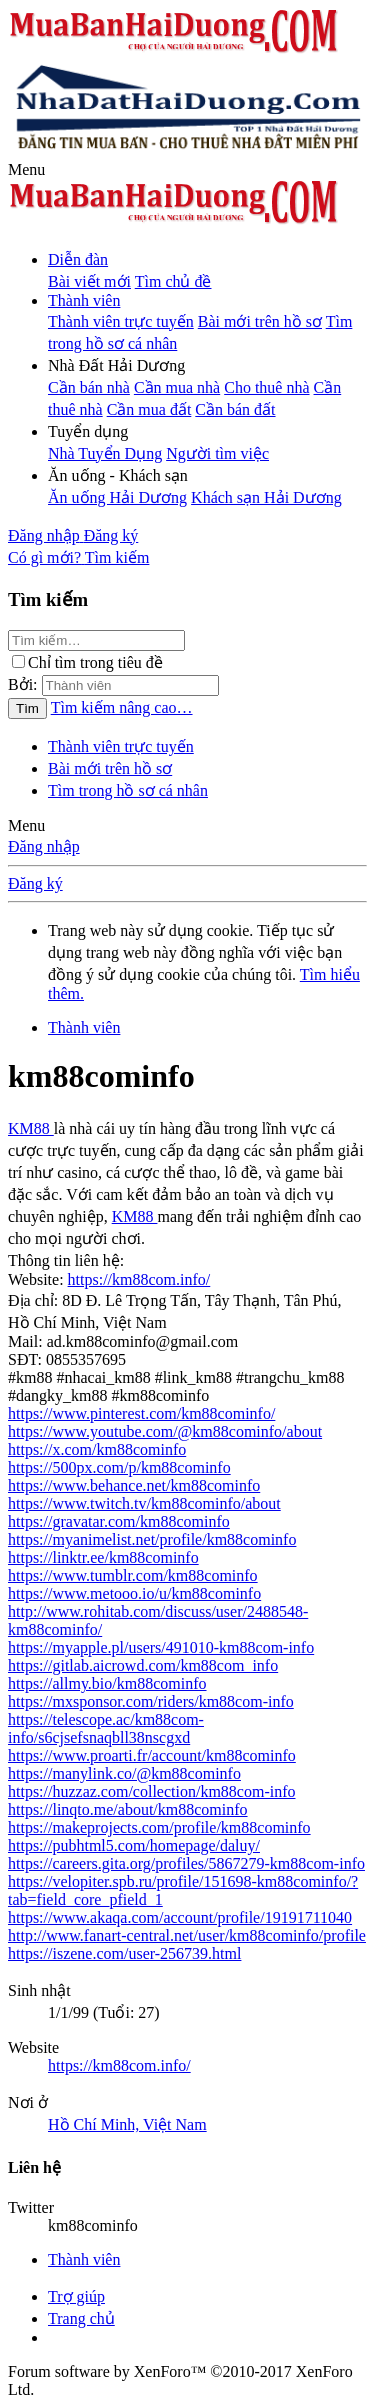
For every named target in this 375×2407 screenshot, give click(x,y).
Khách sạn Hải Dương (266, 497)
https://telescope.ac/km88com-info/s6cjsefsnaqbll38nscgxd (106, 1728)
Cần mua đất (149, 409)
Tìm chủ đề (173, 281)
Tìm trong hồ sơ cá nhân (128, 790)
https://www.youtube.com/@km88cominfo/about (165, 1431)
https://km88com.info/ (139, 1279)
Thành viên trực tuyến (121, 321)
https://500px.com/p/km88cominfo (119, 1467)
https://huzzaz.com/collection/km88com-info (151, 1791)
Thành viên (84, 300)
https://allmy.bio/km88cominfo (107, 1683)
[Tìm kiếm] (117, 557)
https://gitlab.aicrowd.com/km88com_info (143, 1665)
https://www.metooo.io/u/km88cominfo (134, 1593)
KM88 (31, 1128)
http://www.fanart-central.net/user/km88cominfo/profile (187, 1935)
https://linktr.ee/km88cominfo (103, 1557)
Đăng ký (35, 883)
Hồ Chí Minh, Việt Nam (127, 2124)
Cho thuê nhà (266, 387)
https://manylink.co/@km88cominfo (124, 1773)
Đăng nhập (44, 846)
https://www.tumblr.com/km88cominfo (133, 1575)
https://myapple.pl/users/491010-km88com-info (161, 1647)
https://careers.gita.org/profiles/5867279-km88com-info (186, 1863)
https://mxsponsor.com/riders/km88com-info (151, 1701)
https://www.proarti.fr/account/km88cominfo (152, 1755)
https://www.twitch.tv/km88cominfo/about (144, 1503)
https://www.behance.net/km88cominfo (134, 1485)
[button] (26, 169)
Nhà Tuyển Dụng (105, 453)
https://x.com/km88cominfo (97, 1449)
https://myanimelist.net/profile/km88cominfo (152, 1539)
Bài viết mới (89, 281)
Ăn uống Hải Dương (117, 497)
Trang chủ (81, 2318)
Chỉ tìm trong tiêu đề (87, 662)
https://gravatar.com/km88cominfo (119, 1521)
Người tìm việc (217, 453)
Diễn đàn (78, 259)
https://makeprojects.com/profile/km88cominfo (159, 1827)
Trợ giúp (76, 2296)
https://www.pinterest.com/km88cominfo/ (141, 1413)
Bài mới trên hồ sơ (260, 321)
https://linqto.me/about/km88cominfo (128, 1809)
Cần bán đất (235, 409)
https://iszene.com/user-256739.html (124, 1953)
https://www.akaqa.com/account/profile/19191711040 (180, 1917)
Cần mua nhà (177, 387)
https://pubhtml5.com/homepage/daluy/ (134, 1845)
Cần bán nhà (89, 387)
